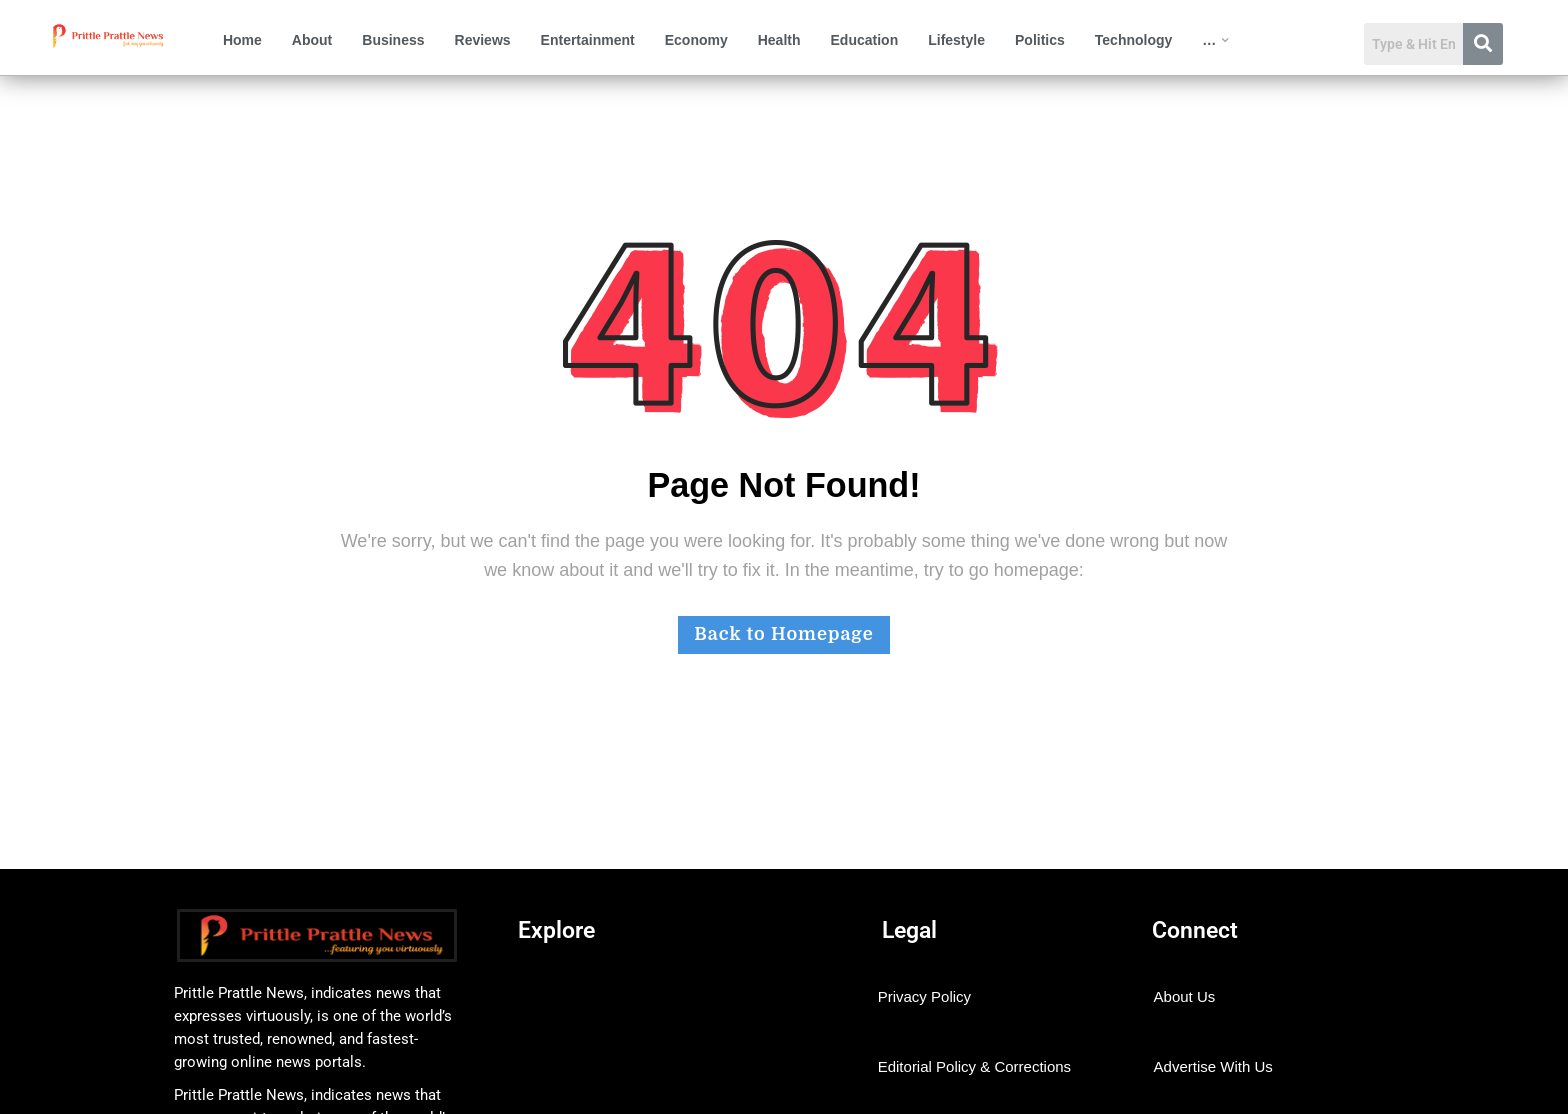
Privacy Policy (924, 996)
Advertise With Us (1213, 1066)
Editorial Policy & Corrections (974, 1066)
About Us (1185, 996)
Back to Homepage (783, 634)
